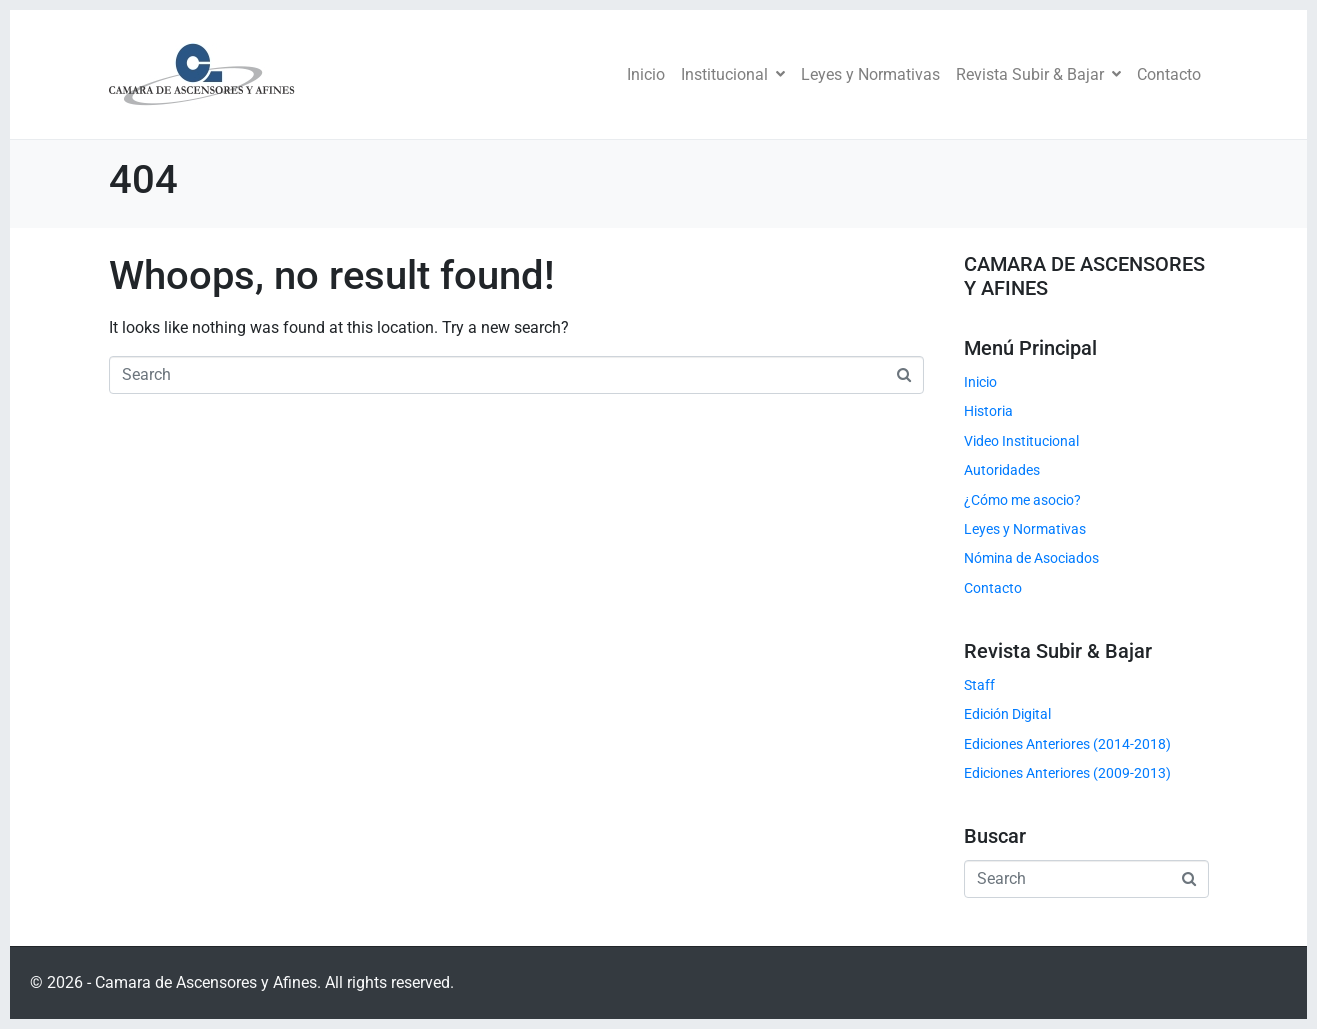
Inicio (646, 74)
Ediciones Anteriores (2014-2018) (1067, 744)
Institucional (733, 74)
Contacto (1169, 74)
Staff (979, 685)
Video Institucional (1021, 441)
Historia (988, 411)
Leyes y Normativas (870, 74)
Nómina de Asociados (1031, 558)
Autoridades (1002, 470)
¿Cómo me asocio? (1022, 500)
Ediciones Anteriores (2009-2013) (1067, 773)
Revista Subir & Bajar (1038, 74)
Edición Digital (1007, 714)
